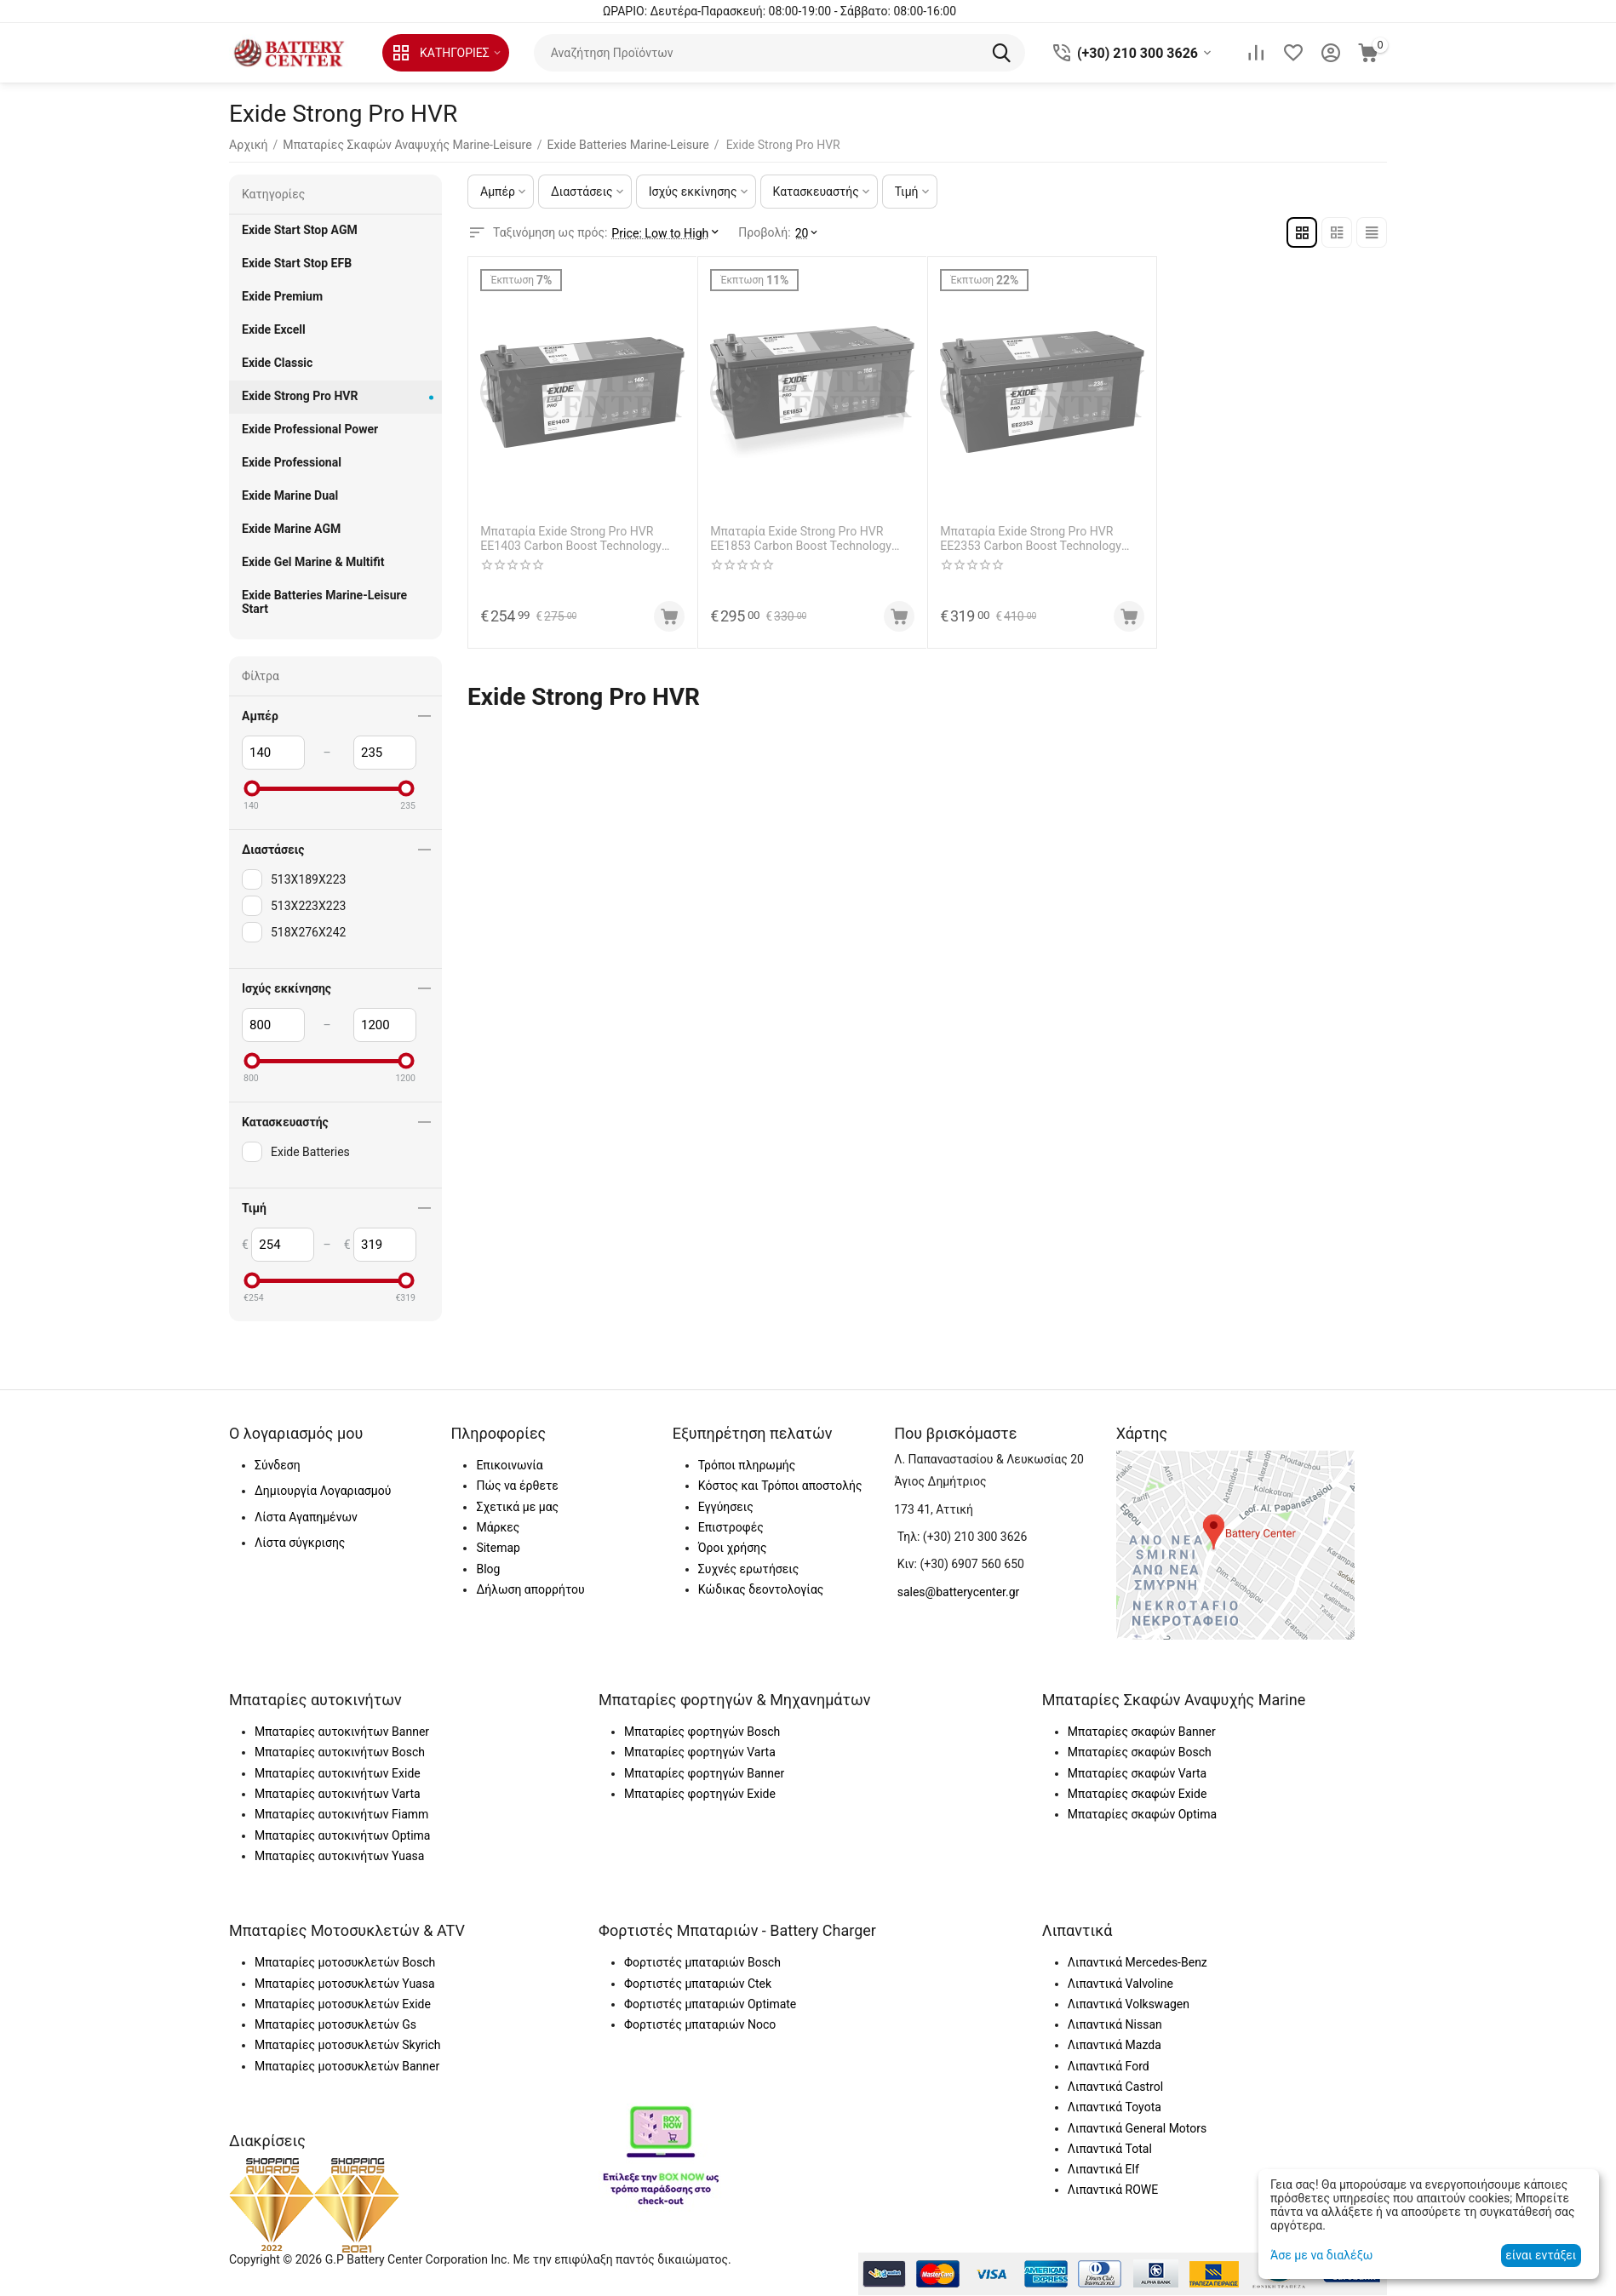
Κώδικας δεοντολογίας (761, 1589)
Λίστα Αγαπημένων (306, 1517)
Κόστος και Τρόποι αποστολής (780, 1485)
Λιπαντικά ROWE (1113, 2189)
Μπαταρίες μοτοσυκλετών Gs (335, 2024)
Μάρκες (497, 1527)
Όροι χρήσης (732, 1548)
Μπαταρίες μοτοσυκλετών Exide (343, 2004)
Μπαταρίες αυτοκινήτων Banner (342, 1731)
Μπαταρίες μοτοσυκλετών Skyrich (347, 2045)
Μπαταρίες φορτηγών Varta (700, 1752)
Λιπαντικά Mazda (1114, 2045)
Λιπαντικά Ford (1108, 2066)
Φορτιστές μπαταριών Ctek (697, 1983)
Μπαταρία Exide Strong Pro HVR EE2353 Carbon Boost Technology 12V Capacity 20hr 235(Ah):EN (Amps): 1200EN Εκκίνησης (1041, 538)
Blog (488, 1569)
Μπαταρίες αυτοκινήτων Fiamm (341, 1814)
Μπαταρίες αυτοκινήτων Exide (338, 1773)
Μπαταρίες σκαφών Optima (1142, 1814)
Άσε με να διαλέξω (1321, 2255)
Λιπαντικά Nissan (1115, 2024)
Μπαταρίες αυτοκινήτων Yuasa (339, 1856)
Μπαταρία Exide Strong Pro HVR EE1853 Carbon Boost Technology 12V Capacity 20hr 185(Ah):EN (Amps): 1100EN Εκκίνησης (812, 538)
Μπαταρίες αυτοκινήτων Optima (342, 1835)
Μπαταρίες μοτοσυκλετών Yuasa (345, 1983)
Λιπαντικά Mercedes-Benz (1137, 1962)
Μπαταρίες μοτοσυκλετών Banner (347, 2066)
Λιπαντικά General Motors (1137, 2128)
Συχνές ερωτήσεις (748, 1569)
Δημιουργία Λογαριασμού (323, 1490)
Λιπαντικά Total (1110, 2149)
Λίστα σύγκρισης (300, 1542)
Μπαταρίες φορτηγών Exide (700, 1794)
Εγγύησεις (726, 1507)
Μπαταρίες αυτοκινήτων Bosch (340, 1752)
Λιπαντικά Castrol (1115, 2086)
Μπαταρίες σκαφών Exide (1137, 1794)
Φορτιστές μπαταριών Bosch (702, 1962)
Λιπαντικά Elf (1103, 2169)
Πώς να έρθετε (517, 1485)
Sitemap (497, 1548)
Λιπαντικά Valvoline (1120, 1983)
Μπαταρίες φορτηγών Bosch (702, 1731)
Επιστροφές (731, 1527)
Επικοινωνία (509, 1465)
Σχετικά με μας (517, 1507)
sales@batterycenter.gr (958, 1592)
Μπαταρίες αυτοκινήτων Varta (338, 1794)
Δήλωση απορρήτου (530, 1589)
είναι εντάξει (1540, 2255)
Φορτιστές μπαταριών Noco (700, 2024)
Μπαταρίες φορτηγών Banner (704, 1773)
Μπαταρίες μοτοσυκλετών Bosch (345, 1962)
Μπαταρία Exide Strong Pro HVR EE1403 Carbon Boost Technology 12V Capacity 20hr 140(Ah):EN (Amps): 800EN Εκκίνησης (582, 538)
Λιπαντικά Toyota (1114, 2107)
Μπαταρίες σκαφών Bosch (1140, 1752)
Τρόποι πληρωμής (746, 1465)
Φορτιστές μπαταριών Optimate (710, 2004)
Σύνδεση (278, 1465)
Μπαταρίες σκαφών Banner (1142, 1731)
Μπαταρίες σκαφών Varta (1137, 1773)
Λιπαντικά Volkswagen (1128, 2004)
